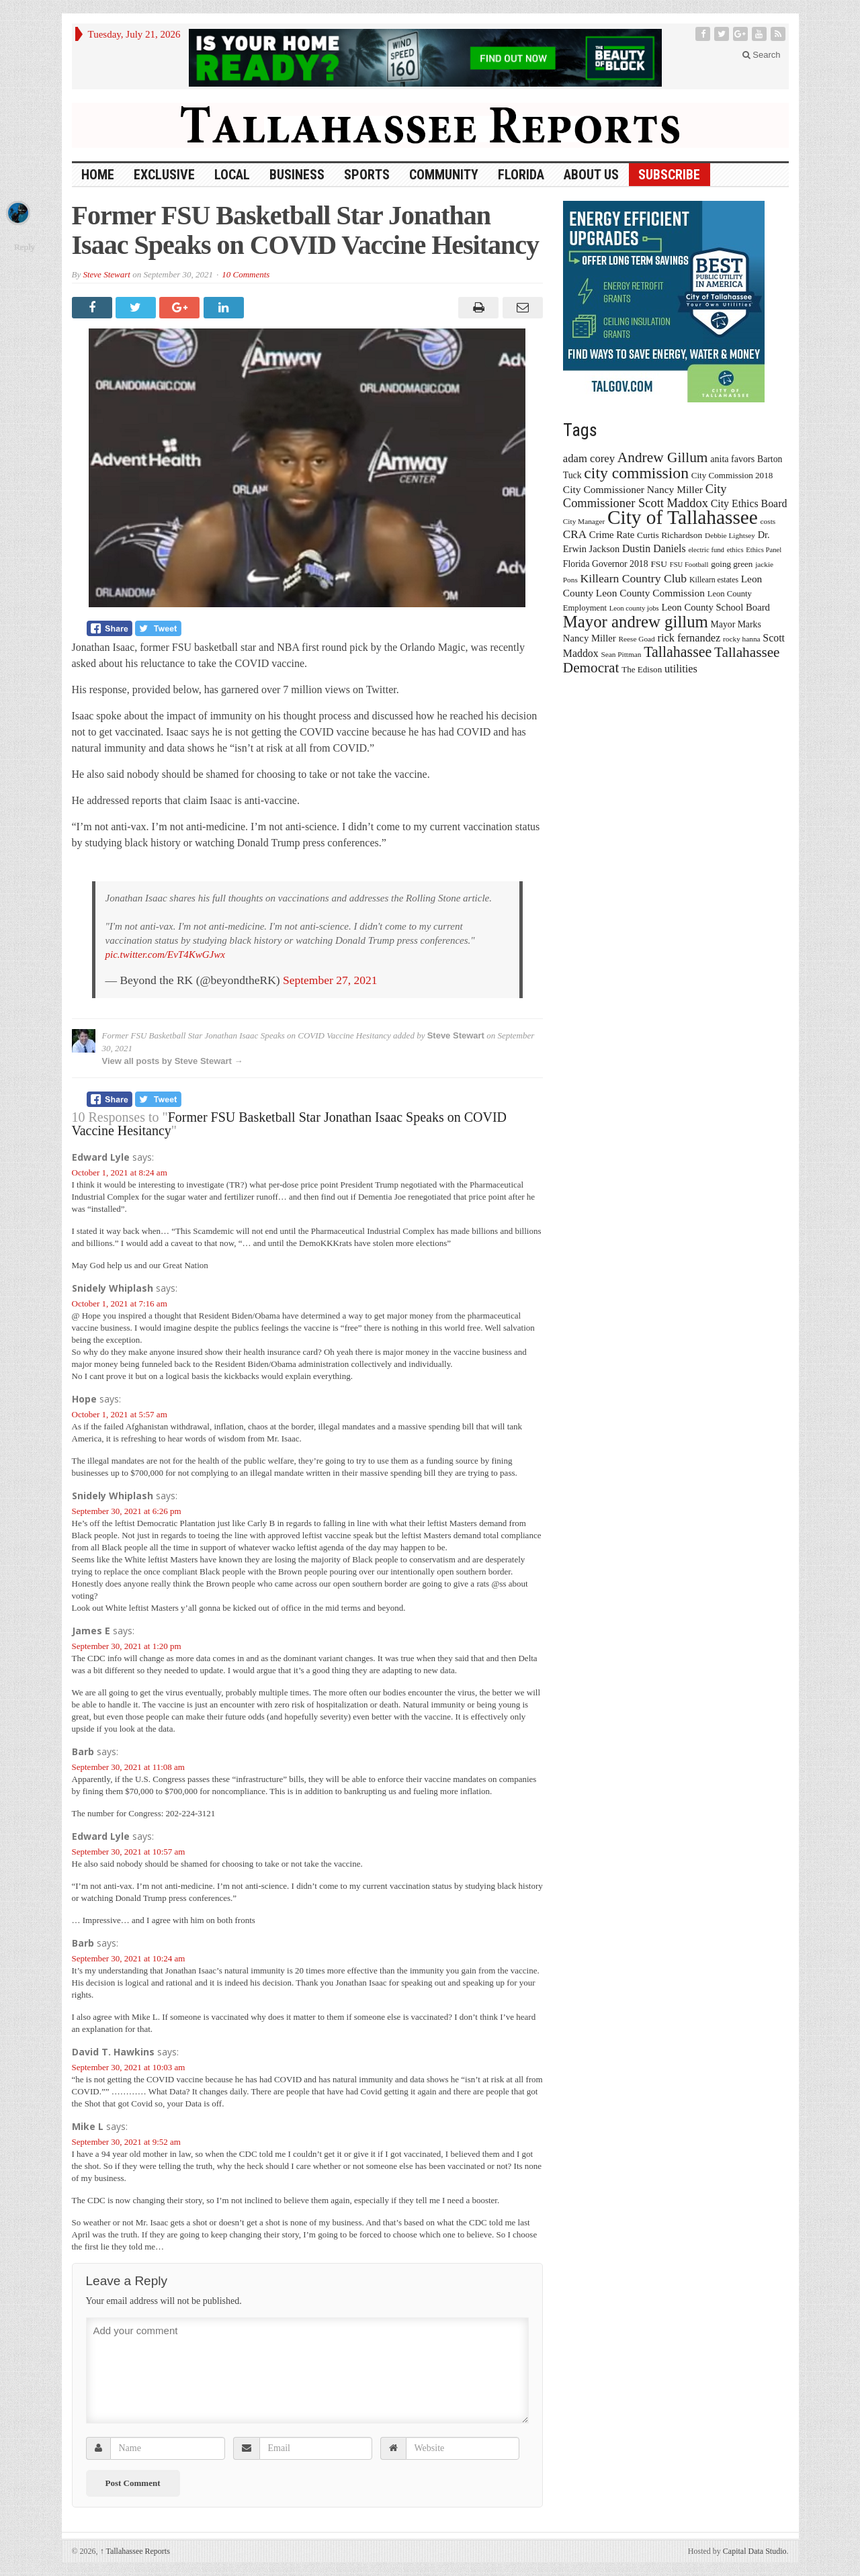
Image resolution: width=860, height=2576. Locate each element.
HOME (97, 175)
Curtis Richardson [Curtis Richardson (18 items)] (669, 535)
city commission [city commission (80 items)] (636, 473)
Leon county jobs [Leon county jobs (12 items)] (634, 608)
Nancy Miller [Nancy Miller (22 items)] (589, 638)
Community (443, 175)
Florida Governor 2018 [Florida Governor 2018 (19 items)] (605, 564)
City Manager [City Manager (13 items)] (584, 521)
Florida (521, 175)
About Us (591, 175)
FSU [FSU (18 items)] (658, 564)
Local (232, 175)
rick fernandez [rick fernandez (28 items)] (689, 637)
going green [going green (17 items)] (731, 564)
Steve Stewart (106, 274)
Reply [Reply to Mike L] (24, 247)
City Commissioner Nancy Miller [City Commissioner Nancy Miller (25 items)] (633, 489)
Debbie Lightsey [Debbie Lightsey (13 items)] (730, 535)
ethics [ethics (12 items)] (735, 549)
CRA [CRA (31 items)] (575, 534)
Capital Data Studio (755, 2551)
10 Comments (245, 274)
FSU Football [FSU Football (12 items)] (689, 564)
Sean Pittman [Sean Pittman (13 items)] (621, 654)
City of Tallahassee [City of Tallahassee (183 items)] (682, 517)
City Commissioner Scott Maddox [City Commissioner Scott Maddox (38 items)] (645, 496)
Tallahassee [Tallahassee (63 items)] (678, 651)
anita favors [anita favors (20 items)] (732, 458)
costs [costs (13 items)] (768, 521)
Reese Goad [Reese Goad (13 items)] (636, 639)
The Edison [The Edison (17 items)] (641, 669)
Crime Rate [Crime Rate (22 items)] (611, 534)
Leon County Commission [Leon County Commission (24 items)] (650, 592)
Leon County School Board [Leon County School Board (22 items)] (715, 607)
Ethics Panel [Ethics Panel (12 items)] (763, 549)
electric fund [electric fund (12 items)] (706, 549)
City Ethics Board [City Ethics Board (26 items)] (749, 503)
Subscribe (669, 175)
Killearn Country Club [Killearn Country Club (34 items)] (633, 578)
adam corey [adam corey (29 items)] (589, 458)
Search (761, 55)
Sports (367, 175)
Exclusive (164, 175)
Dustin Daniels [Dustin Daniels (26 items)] (654, 548)
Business (297, 175)
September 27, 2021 (330, 980)
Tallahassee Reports (135, 2551)
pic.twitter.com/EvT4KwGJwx (165, 954)
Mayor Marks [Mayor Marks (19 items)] (736, 624)
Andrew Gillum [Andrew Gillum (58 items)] (662, 457)
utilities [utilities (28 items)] (680, 668)
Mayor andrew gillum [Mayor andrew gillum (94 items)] (635, 622)
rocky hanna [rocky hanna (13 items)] (742, 639)
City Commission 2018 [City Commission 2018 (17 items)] (732, 475)
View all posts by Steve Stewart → (172, 1061)
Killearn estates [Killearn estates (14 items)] (713, 579)
